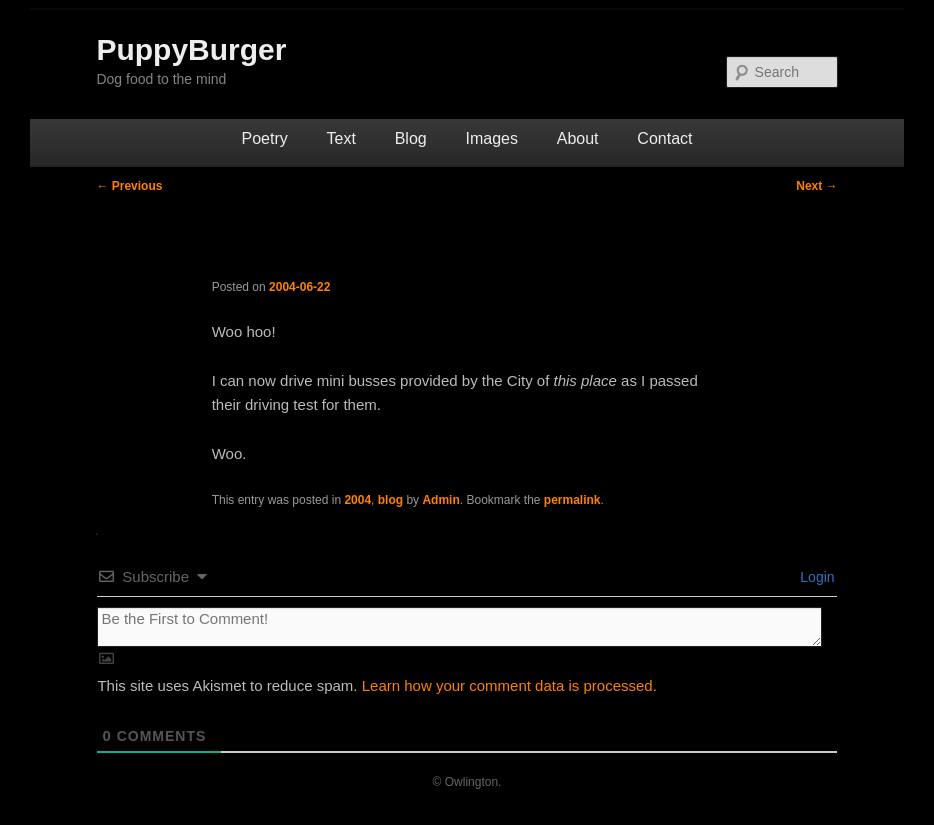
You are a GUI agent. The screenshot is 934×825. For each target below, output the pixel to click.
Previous (129, 186)
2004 (357, 500)
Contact (664, 138)
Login (815, 577)
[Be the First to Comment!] (459, 627)
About (578, 138)
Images (491, 138)
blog (390, 500)
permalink (572, 500)
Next (816, 186)
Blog (411, 138)
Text (341, 138)
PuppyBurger (191, 49)
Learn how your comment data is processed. (509, 685)
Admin (440, 500)
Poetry (265, 138)
